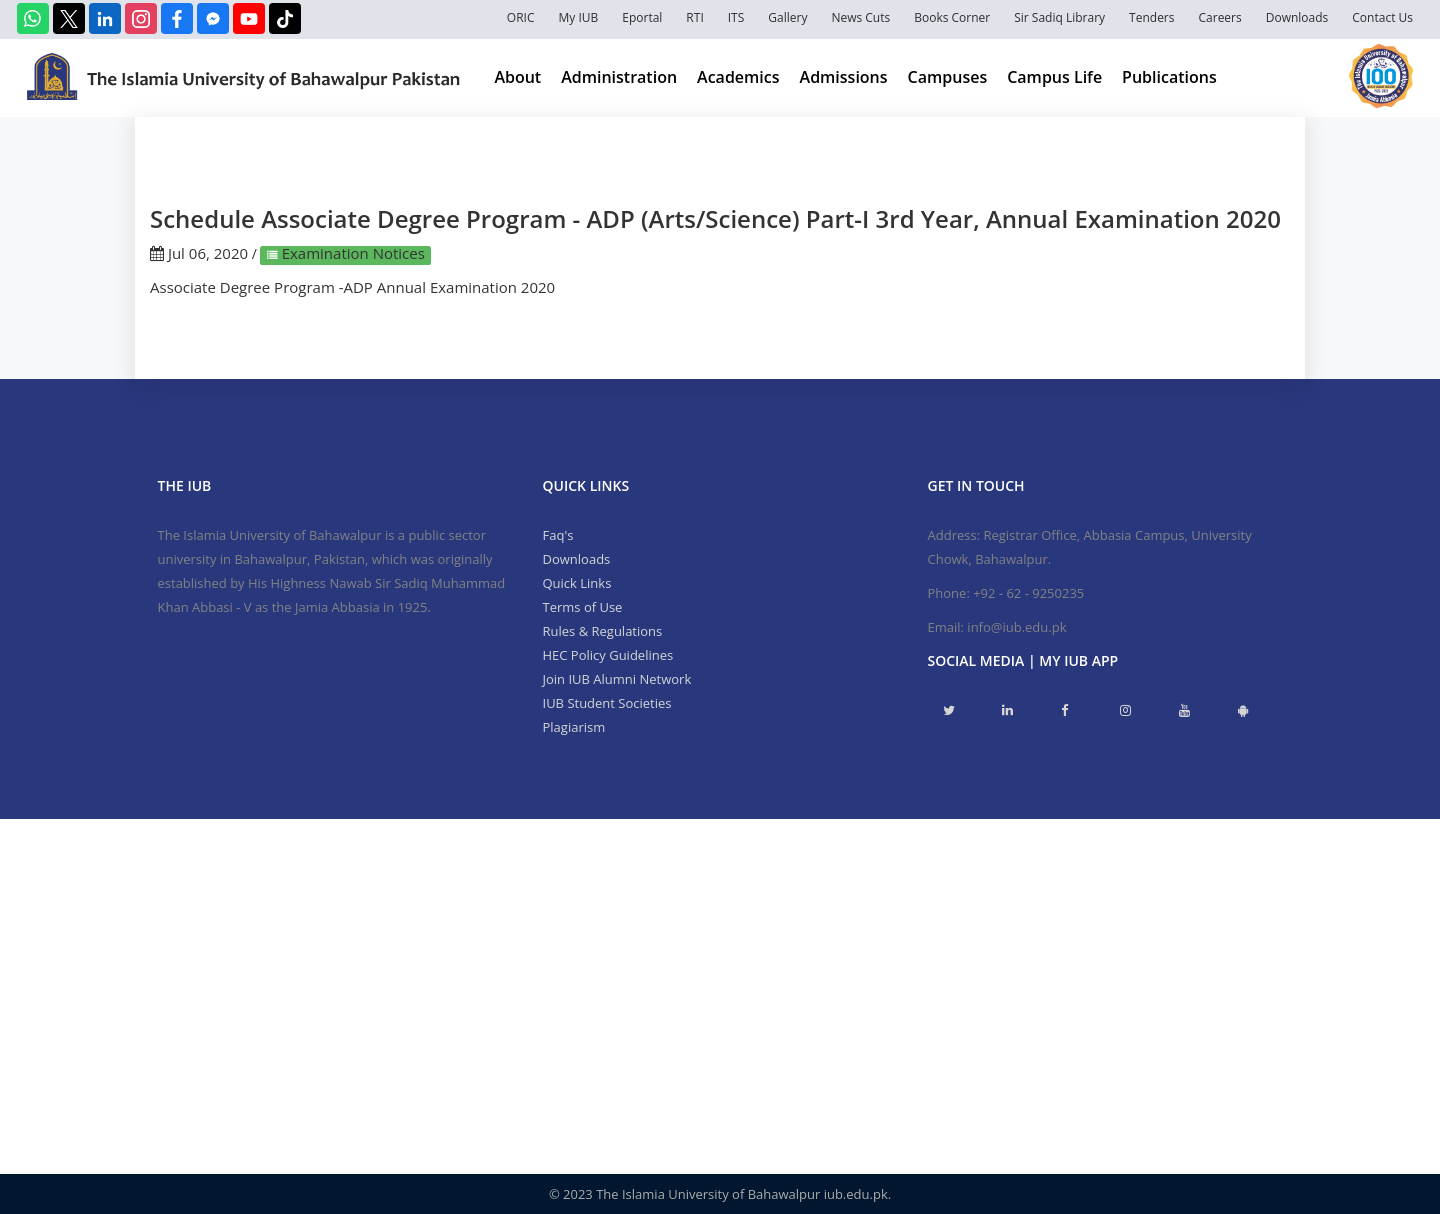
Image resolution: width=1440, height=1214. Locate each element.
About (517, 77)
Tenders (1151, 17)
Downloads (1297, 17)
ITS (736, 17)
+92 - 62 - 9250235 (1028, 593)
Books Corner (952, 17)
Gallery (787, 17)
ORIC (521, 17)
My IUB (578, 17)
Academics (738, 77)
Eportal (642, 17)
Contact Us (1382, 17)
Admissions (844, 77)
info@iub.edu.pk (1016, 627)
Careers (1220, 17)
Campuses (948, 77)
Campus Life (1054, 77)
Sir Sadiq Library (1059, 17)
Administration (619, 77)
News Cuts (860, 17)
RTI (694, 17)
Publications (1169, 77)
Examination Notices (351, 253)
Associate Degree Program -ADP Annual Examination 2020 (352, 287)
